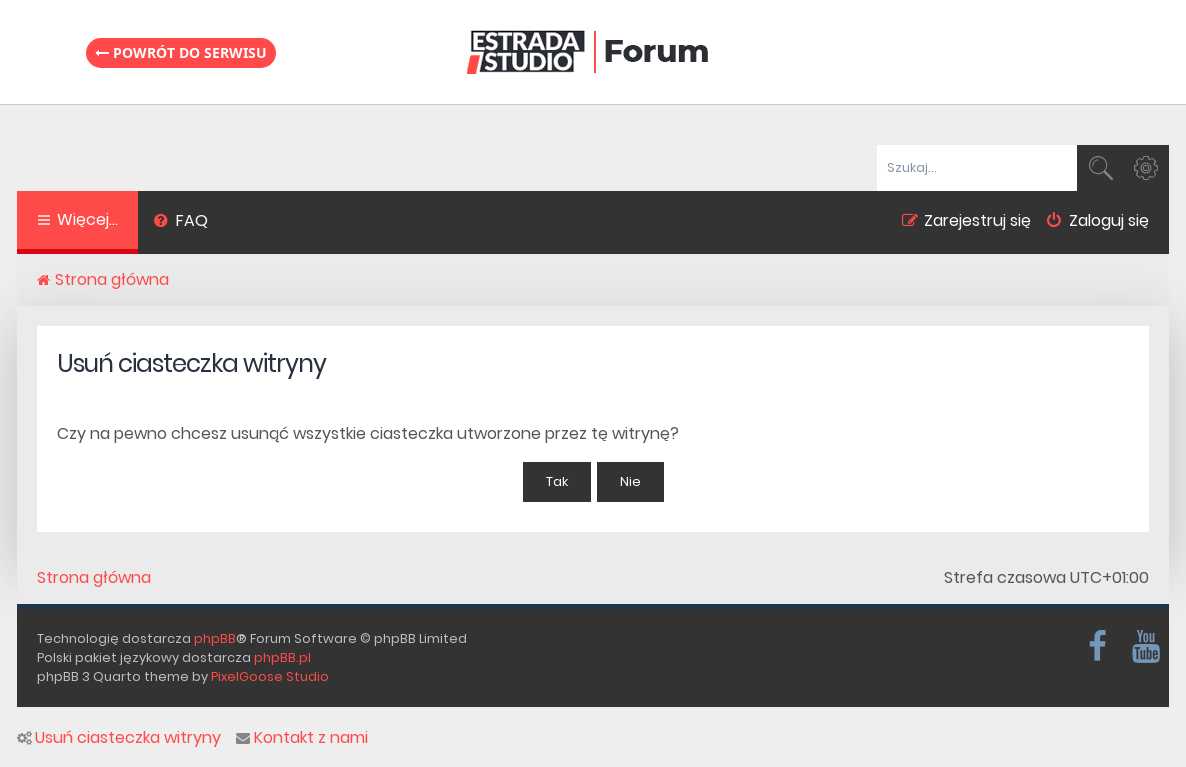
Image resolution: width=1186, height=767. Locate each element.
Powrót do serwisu (181, 52)
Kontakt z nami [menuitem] (302, 738)
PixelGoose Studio (270, 676)
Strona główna (94, 578)
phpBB (215, 638)
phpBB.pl (282, 657)
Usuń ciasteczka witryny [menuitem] (119, 738)
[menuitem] (180, 223)
